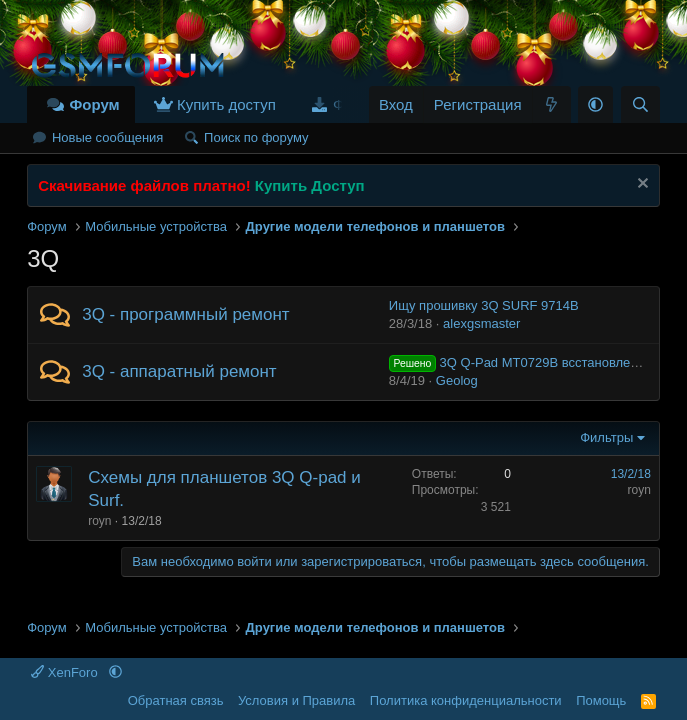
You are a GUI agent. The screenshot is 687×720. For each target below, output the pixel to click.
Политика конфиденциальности (466, 700)
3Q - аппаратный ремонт (179, 371)
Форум (94, 104)
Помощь (601, 700)
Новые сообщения (108, 137)
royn (99, 521)
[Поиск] (640, 104)
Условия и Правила (296, 700)
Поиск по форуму (256, 137)
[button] (595, 104)
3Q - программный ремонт (185, 314)
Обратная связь (176, 700)
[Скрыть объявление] (640, 185)
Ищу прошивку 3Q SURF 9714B (484, 305)
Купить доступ (226, 104)
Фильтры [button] (606, 437)
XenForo (66, 672)
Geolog (457, 380)
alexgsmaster (481, 323)
